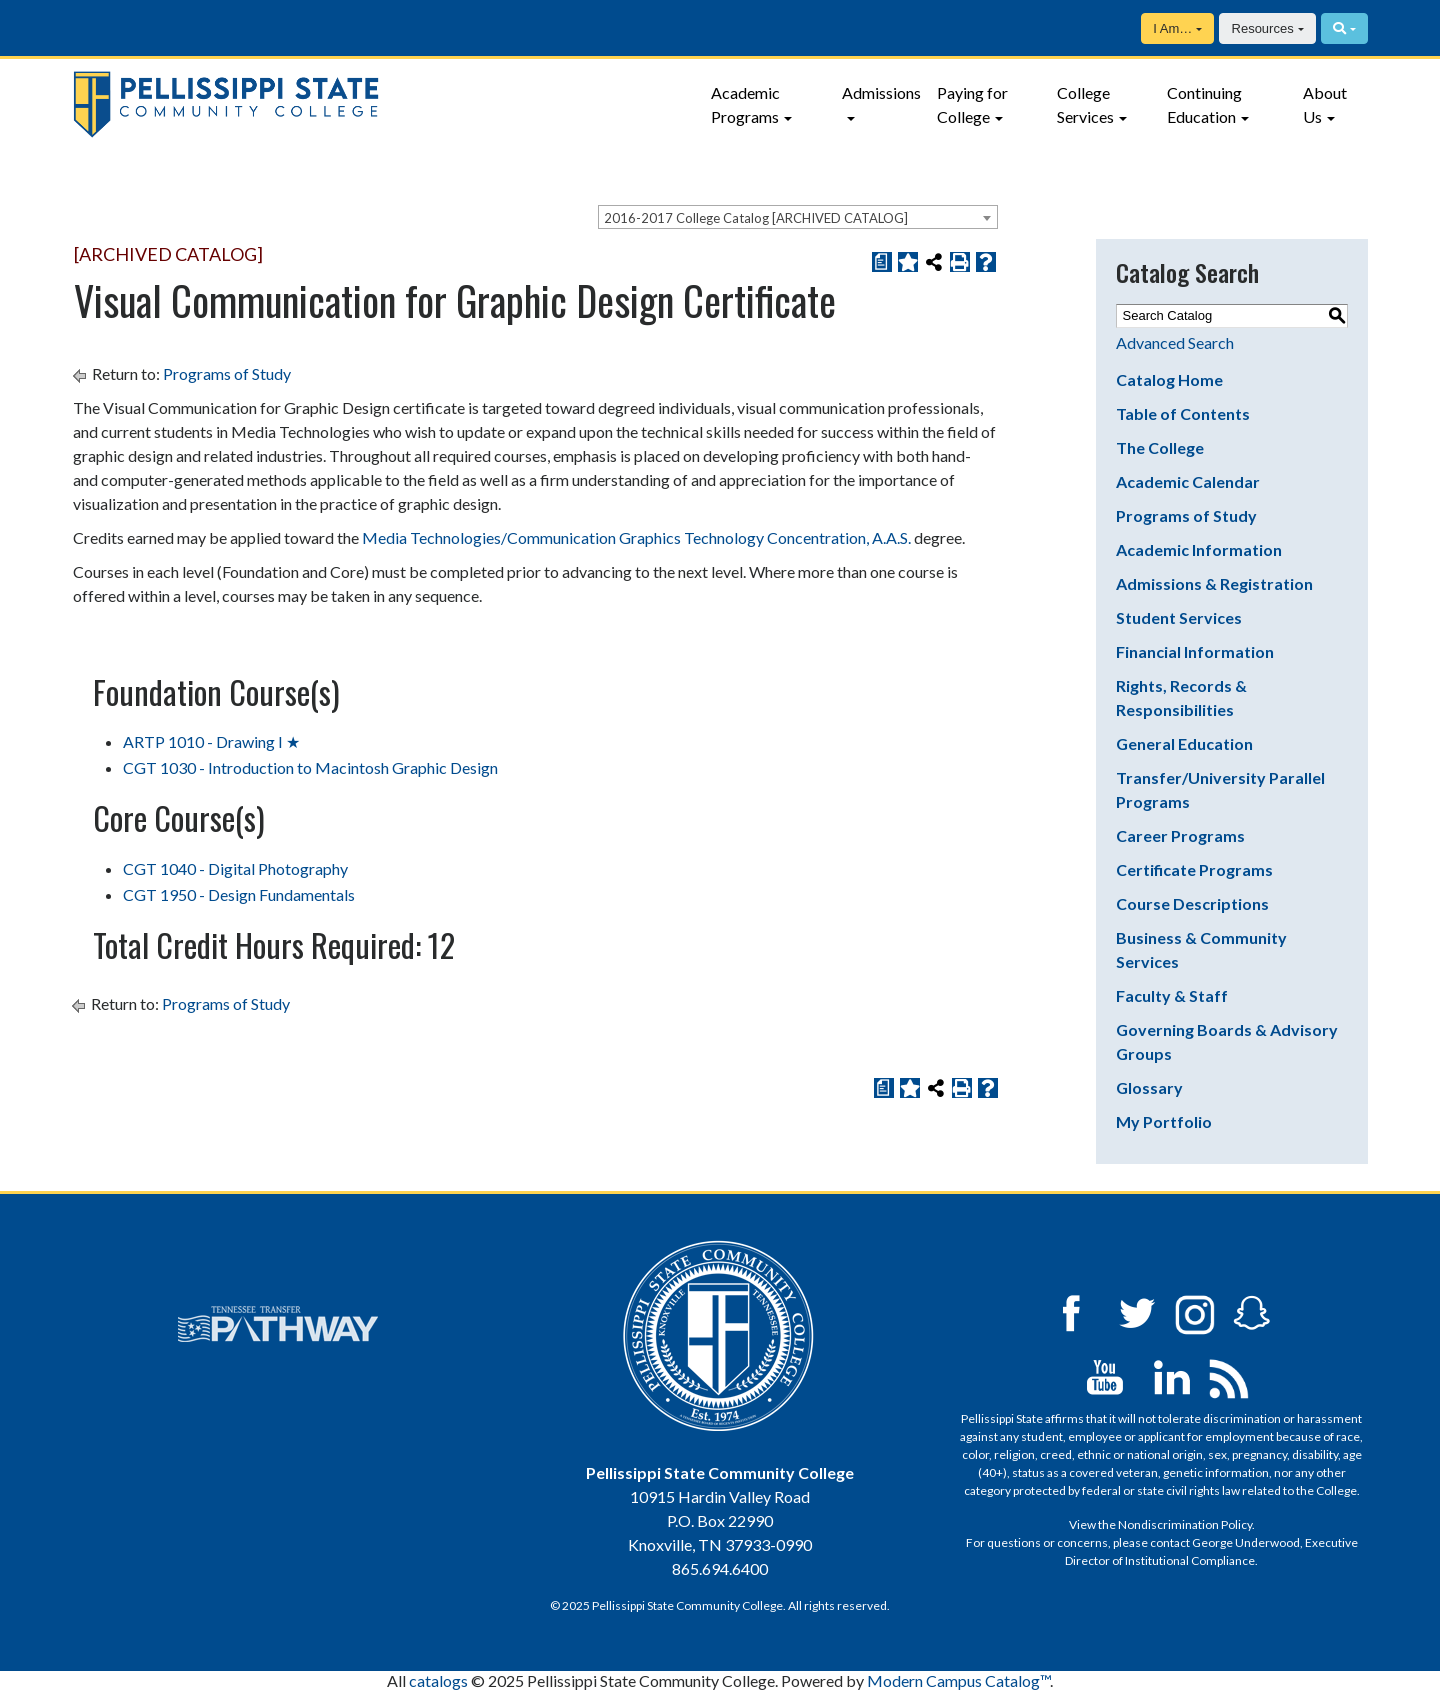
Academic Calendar (1188, 481)
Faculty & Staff (1172, 995)
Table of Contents (1183, 413)
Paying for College (972, 104)
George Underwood (1246, 1542)
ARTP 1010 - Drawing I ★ (211, 741)
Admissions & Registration (1214, 583)
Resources (1263, 28)
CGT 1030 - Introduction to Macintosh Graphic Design (310, 767)
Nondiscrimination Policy (1185, 1524)
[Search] (1344, 28)
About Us (1325, 104)
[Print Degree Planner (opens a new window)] (882, 262)
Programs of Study (227, 373)
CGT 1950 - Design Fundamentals (239, 894)
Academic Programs (745, 104)
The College (1160, 447)
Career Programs (1180, 835)
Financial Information (1195, 651)
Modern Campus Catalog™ (958, 1680)
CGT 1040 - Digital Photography (235, 868)
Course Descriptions (1192, 903)
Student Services (1179, 617)
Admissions (881, 92)
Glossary (1149, 1087)
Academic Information (1199, 549)
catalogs (438, 1680)
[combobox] (798, 217)
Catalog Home (1169, 379)
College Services (1085, 104)
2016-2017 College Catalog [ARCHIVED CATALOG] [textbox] (756, 218)
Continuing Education (1204, 104)
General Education (1184, 743)
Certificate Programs (1194, 869)
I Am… (1172, 28)
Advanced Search (1175, 342)
